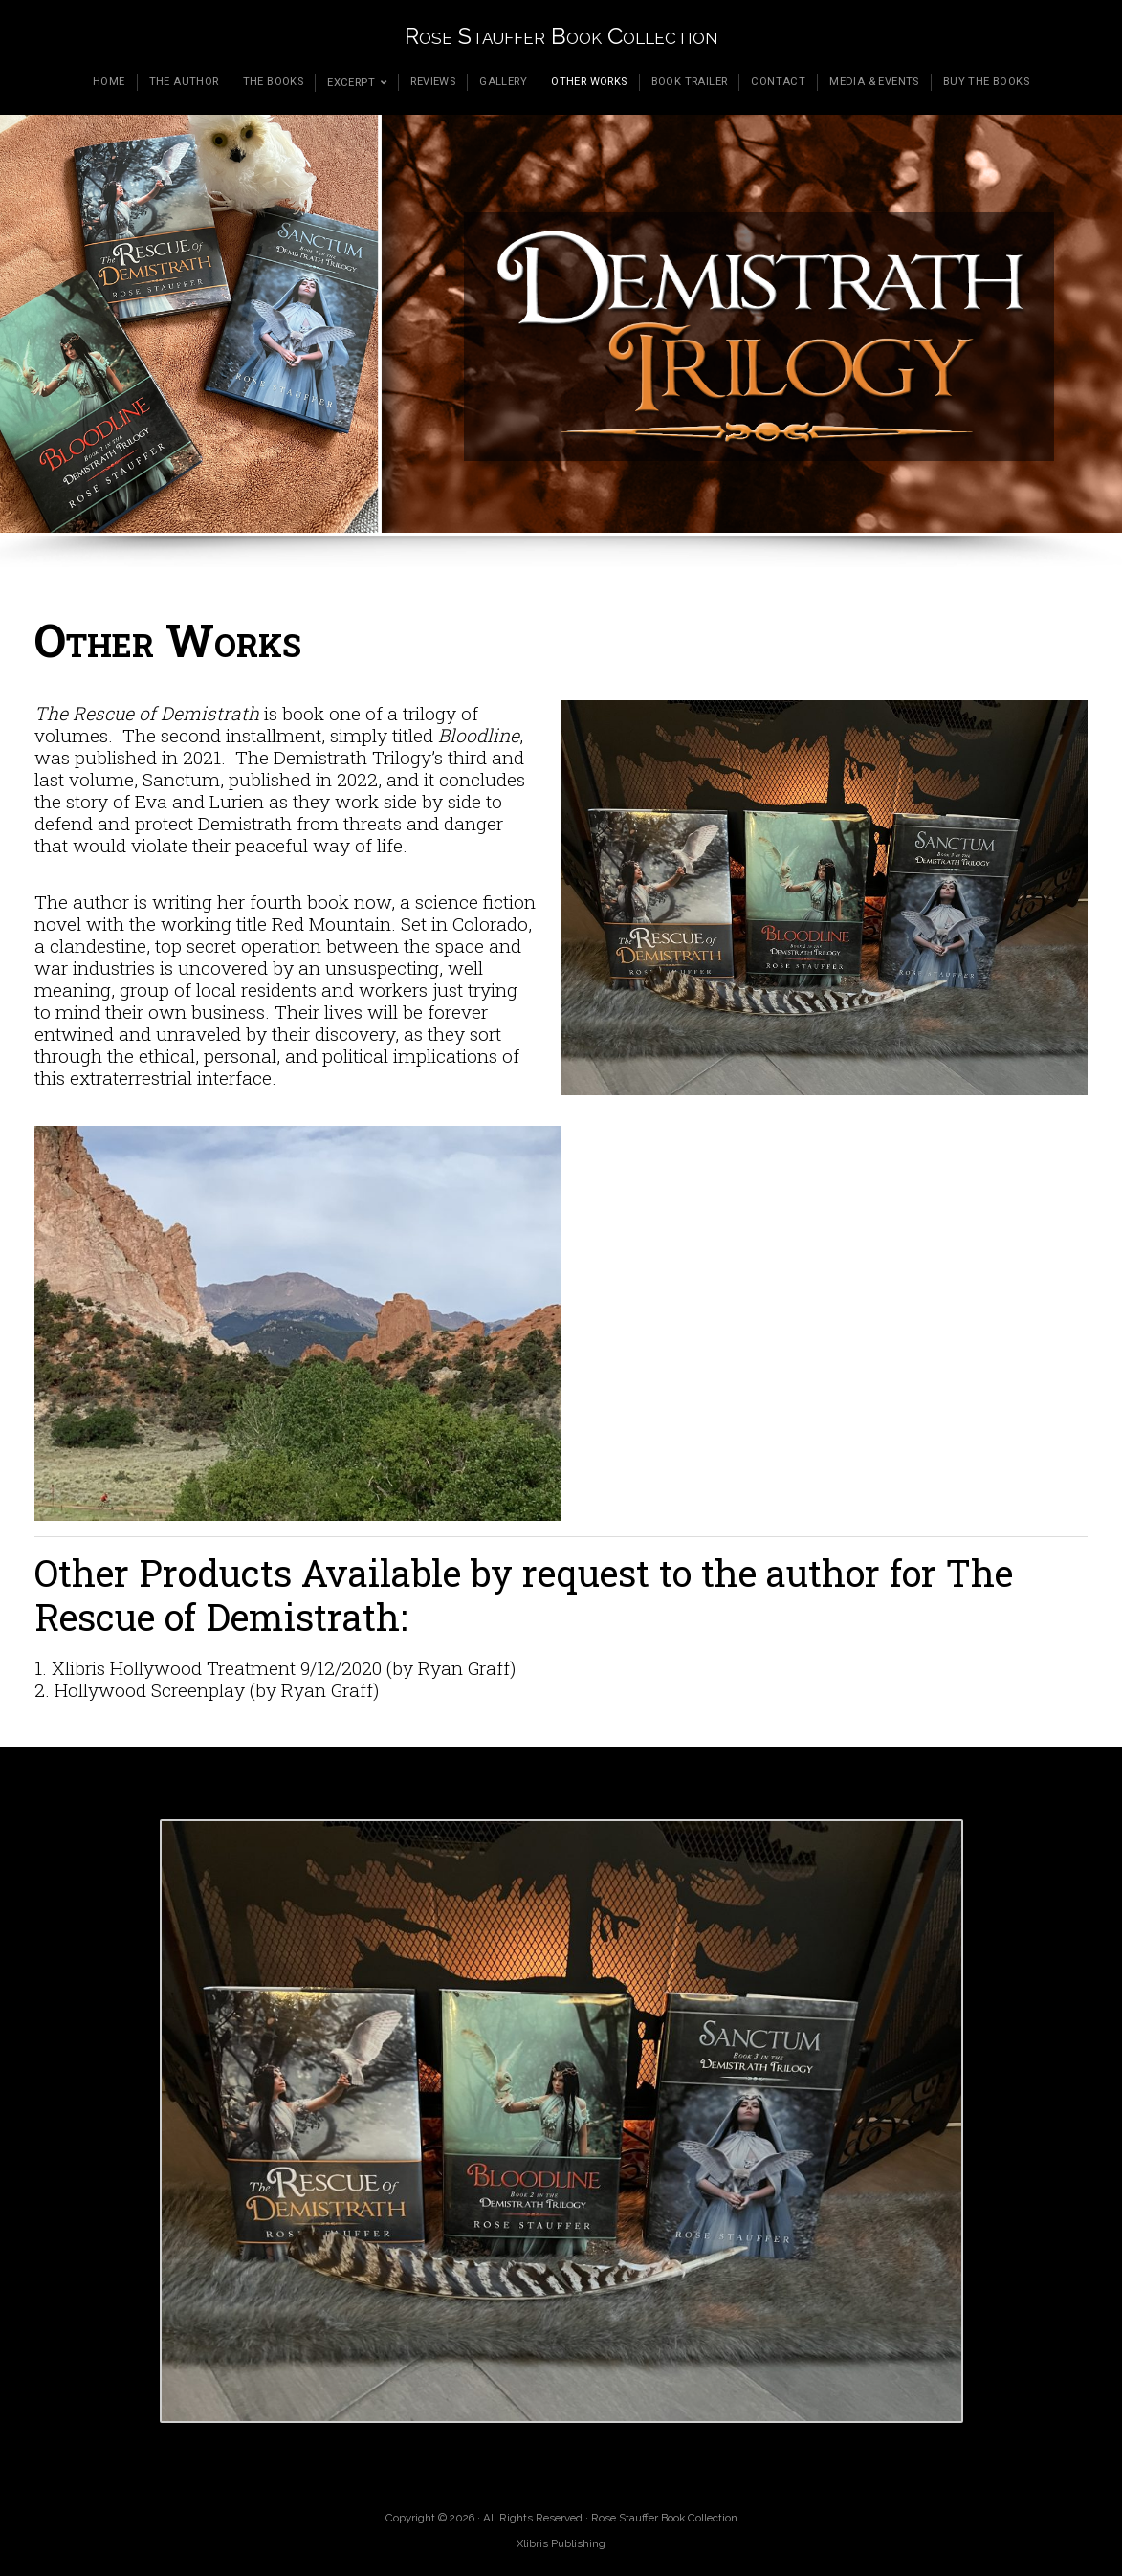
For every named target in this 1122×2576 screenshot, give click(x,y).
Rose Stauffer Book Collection (561, 36)
